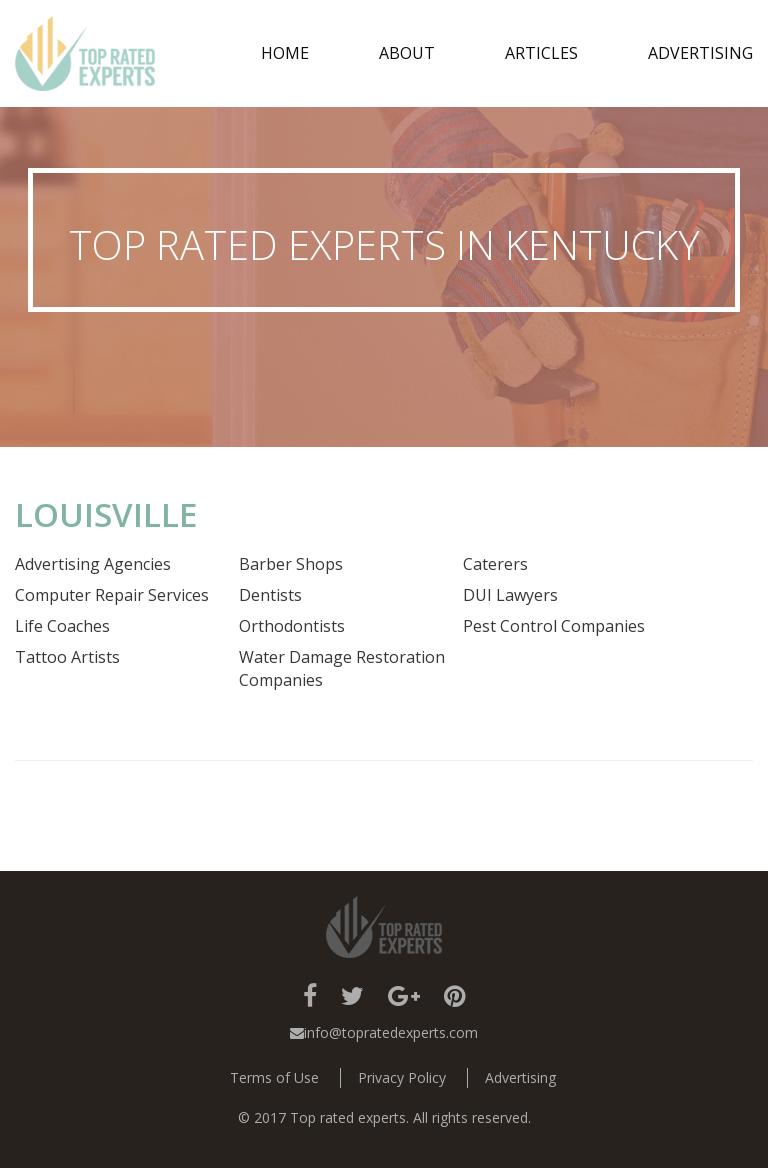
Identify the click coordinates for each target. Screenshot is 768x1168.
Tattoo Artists (67, 657)
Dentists (270, 595)
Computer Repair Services (112, 595)
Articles (541, 53)
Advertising (700, 53)
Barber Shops (291, 564)
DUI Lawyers (510, 595)
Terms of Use (274, 1077)
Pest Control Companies (554, 626)
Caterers (495, 564)
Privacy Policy (402, 1077)
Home (285, 53)
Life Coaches (62, 626)
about (407, 53)
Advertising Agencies (93, 564)
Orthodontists (292, 626)
